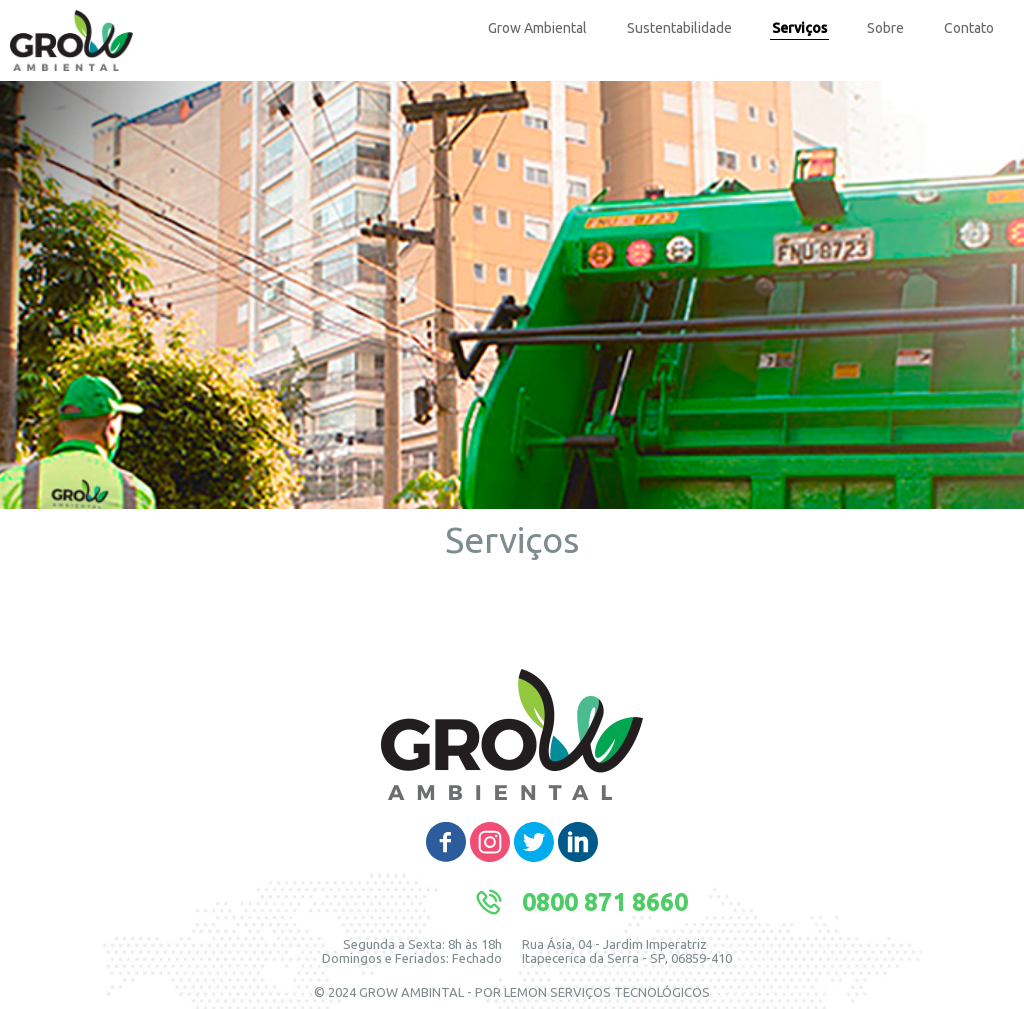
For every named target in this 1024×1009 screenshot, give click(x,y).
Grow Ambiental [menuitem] (537, 28)
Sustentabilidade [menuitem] (679, 28)
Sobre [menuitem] (885, 28)
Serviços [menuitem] (799, 28)
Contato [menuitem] (969, 28)
